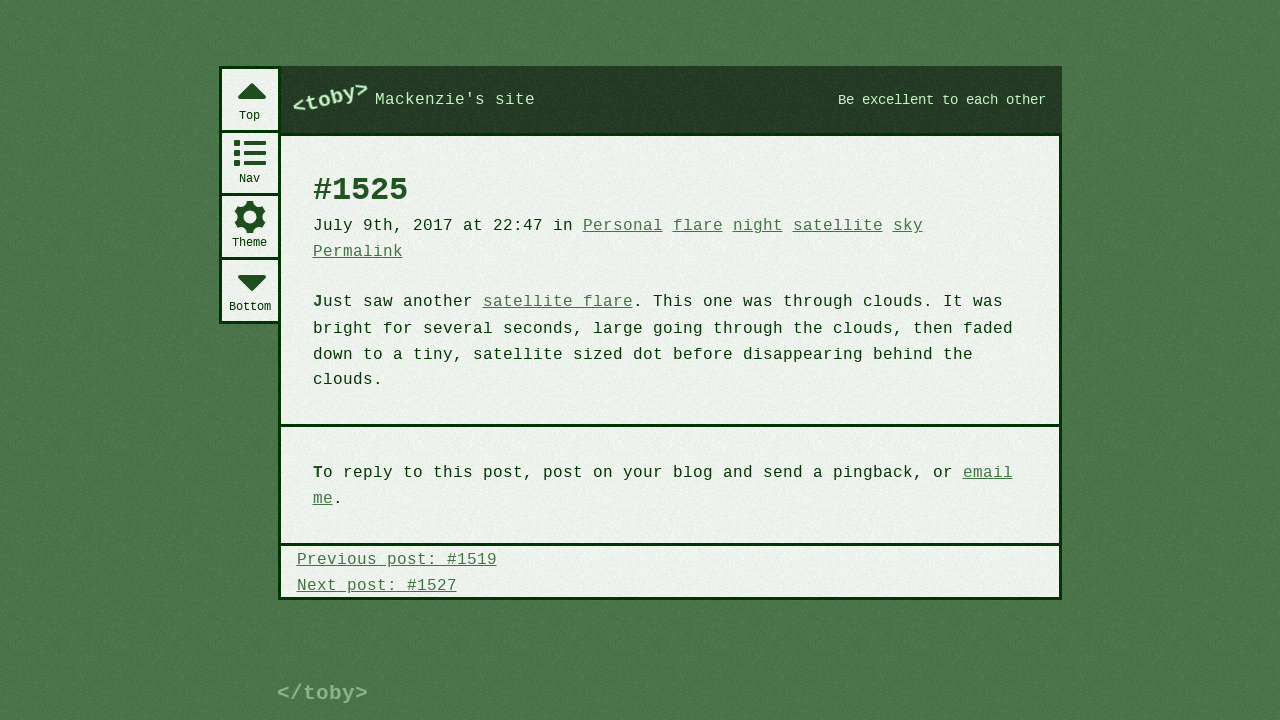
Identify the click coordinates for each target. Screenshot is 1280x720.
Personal (610, 264)
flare (682, 264)
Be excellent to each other (933, 138)
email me (975, 458)
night (740, 264)
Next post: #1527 (374, 544)
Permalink (967, 264)
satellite (816, 264)
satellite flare (548, 314)
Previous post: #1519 (393, 519)
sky (883, 264)
